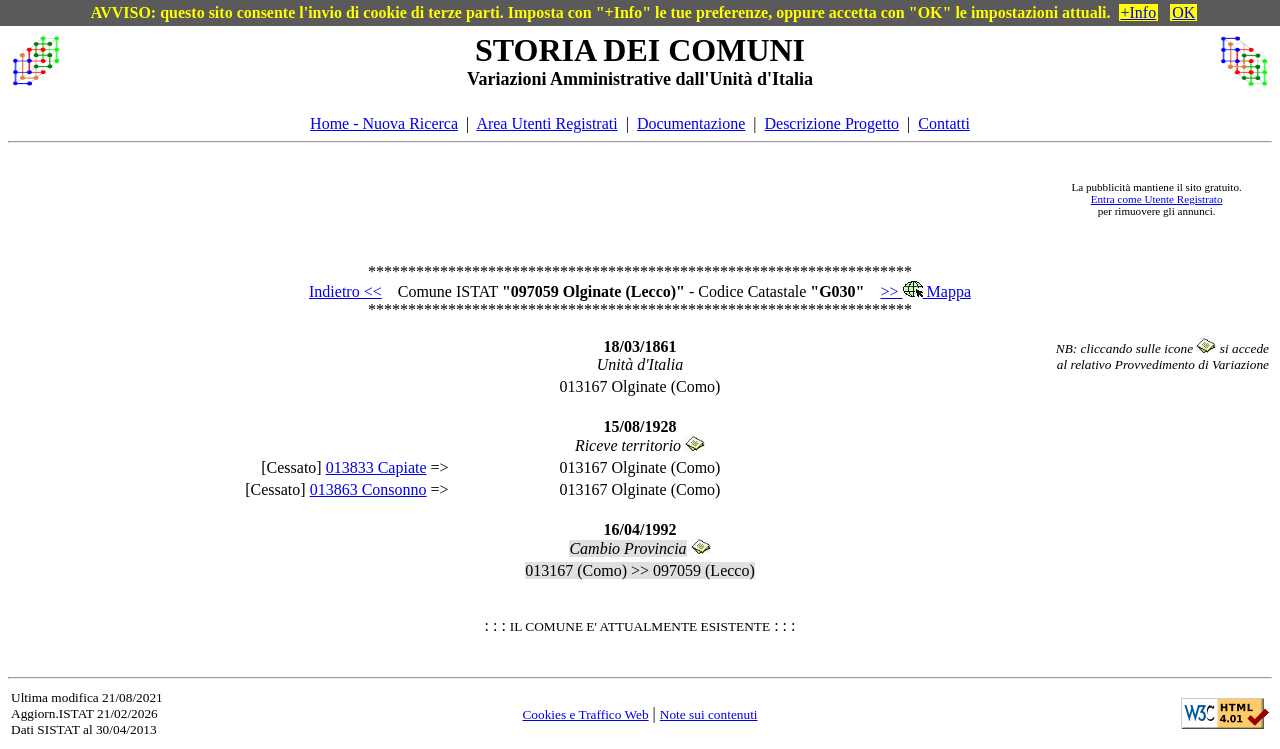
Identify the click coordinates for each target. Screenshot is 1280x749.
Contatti (944, 123)
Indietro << (345, 291)
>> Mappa (926, 291)
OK (1183, 12)
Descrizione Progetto (831, 123)
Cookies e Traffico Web (585, 714)
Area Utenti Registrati (546, 123)
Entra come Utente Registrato (1157, 199)
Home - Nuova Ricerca (384, 123)
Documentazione (691, 123)
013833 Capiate (376, 467)
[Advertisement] (561, 199)
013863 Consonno (368, 489)
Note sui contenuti (709, 714)
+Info (1139, 12)
